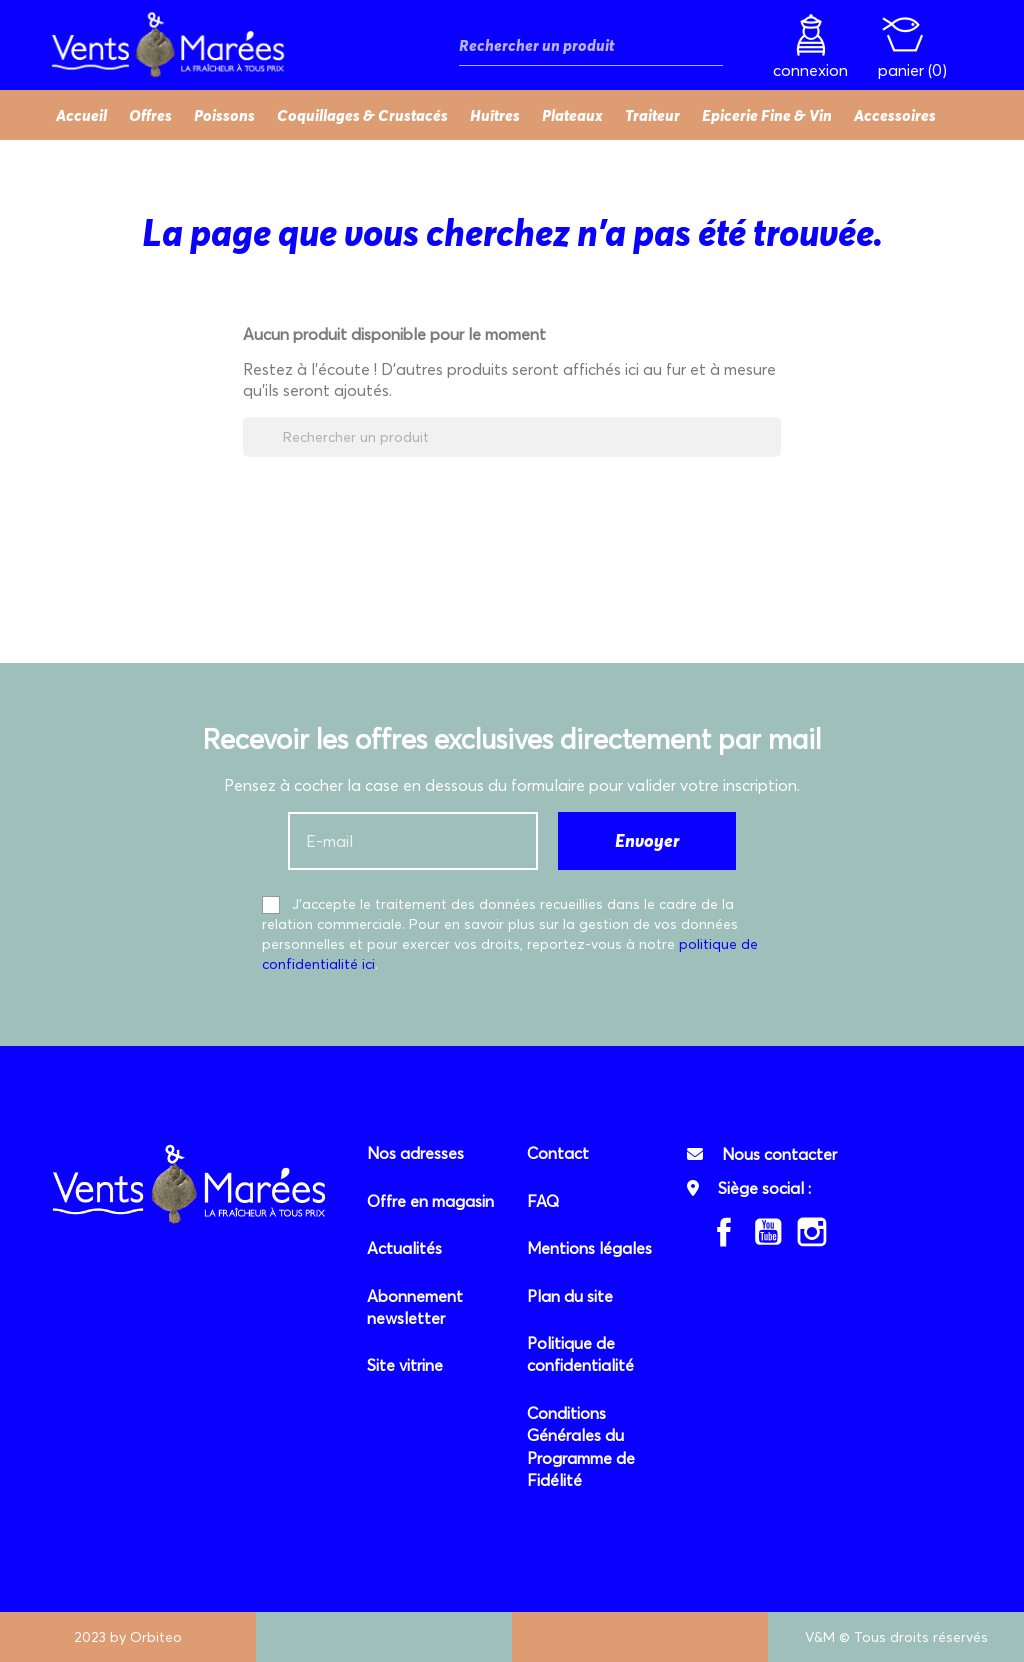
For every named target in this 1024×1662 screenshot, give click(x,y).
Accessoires (895, 115)
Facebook (724, 1232)
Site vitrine (405, 1365)
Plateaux (572, 115)
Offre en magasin (430, 1201)
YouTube (768, 1232)
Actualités (404, 1248)
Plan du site (570, 1296)
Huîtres (495, 115)
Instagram (812, 1232)
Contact (558, 1153)
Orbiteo (156, 1637)
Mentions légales (589, 1248)
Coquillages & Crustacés (362, 115)
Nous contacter (779, 1154)
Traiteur (652, 115)
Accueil (81, 115)
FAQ (543, 1201)
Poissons (224, 115)
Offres (150, 115)
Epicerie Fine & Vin (767, 115)
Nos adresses (415, 1153)
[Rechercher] (591, 45)
